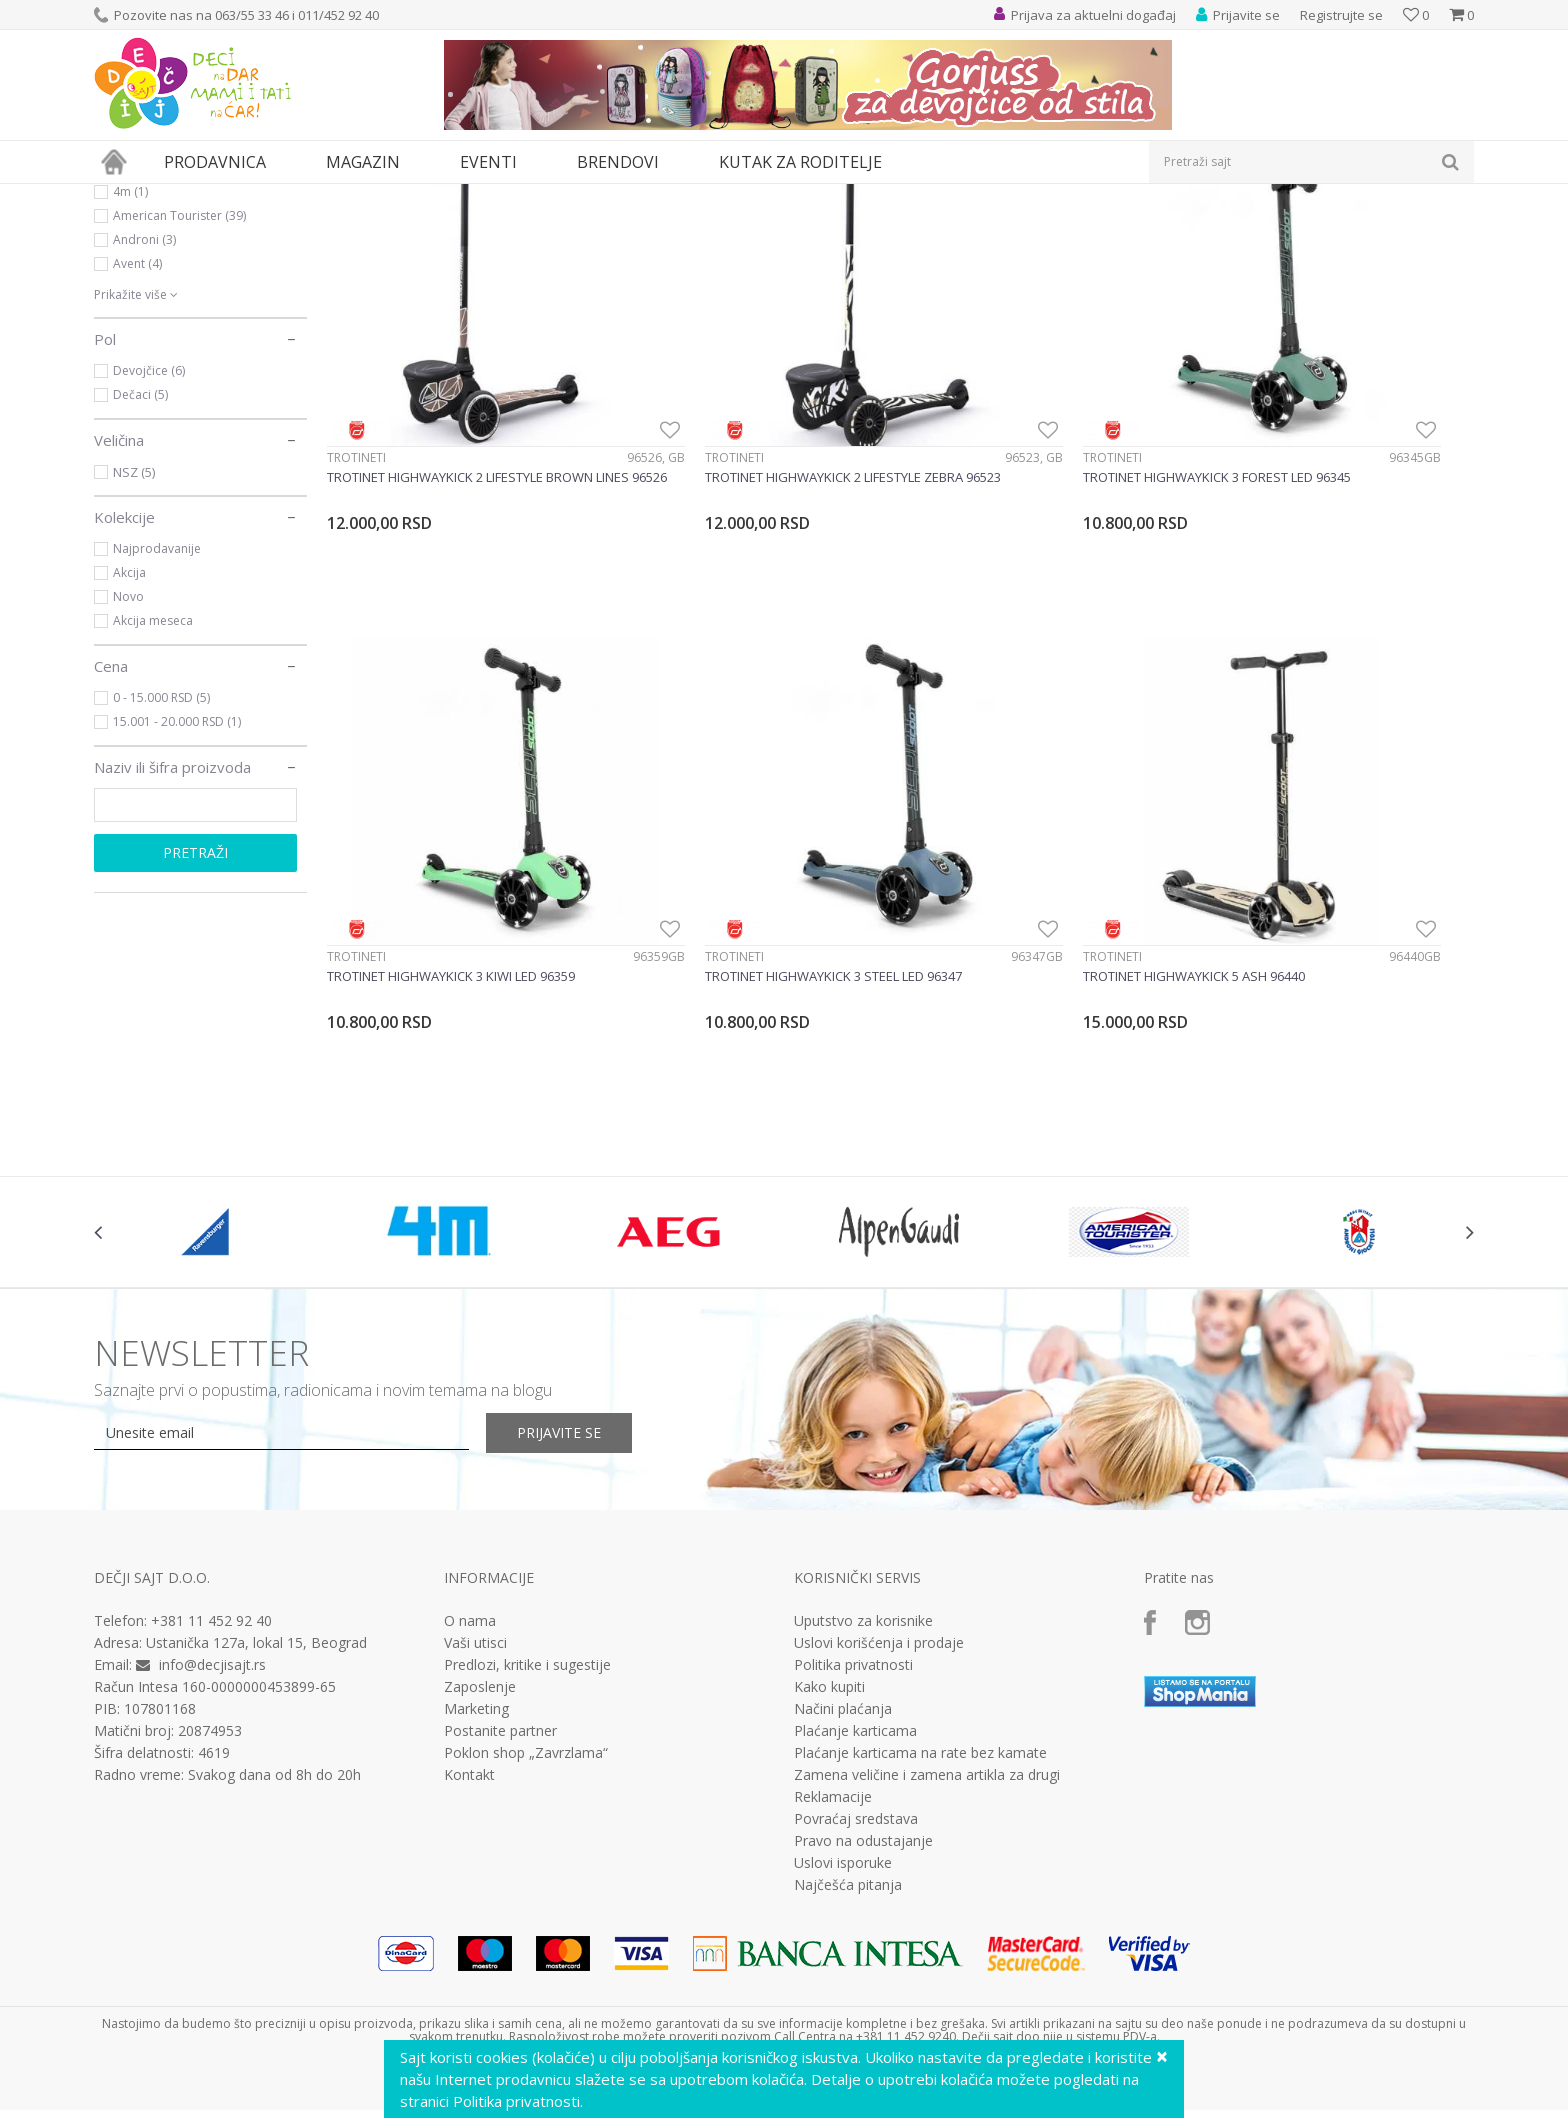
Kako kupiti (829, 1699)
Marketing (476, 1721)
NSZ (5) (134, 656)
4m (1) (130, 375)
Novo (128, 780)
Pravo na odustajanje (863, 1853)
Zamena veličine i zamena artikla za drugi (927, 1787)
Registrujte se (1341, 15)
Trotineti (356, 555)
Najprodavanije (157, 732)
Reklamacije (833, 1809)
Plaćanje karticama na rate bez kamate (920, 1765)
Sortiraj (1105, 229)
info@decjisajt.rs (212, 1676)
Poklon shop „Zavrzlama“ (526, 1765)
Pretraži (195, 1036)
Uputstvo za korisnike (863, 1633)
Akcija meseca (153, 804)
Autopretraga (1016, 229)
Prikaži (1261, 229)
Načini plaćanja (843, 1721)
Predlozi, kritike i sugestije (527, 1677)
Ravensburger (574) (168, 351)
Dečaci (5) (140, 578)
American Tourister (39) (179, 399)
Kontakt (469, 1787)
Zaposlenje (480, 1699)
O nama (470, 1633)
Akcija (129, 756)
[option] (209, 1243)
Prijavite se (585, 1444)
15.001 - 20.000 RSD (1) (177, 905)
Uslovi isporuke (843, 1875)
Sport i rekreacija (163, 278)
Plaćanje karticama (855, 1743)
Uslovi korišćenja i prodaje (879, 1655)
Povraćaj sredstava (856, 1831)
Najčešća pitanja (848, 1897)
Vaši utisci (475, 1655)
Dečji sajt (119, 196)
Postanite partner (500, 1743)
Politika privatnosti (853, 1677)
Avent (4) (137, 447)
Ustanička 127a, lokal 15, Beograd (256, 1654)
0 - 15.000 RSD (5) (161, 881)
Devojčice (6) (149, 554)
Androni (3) (144, 423)
